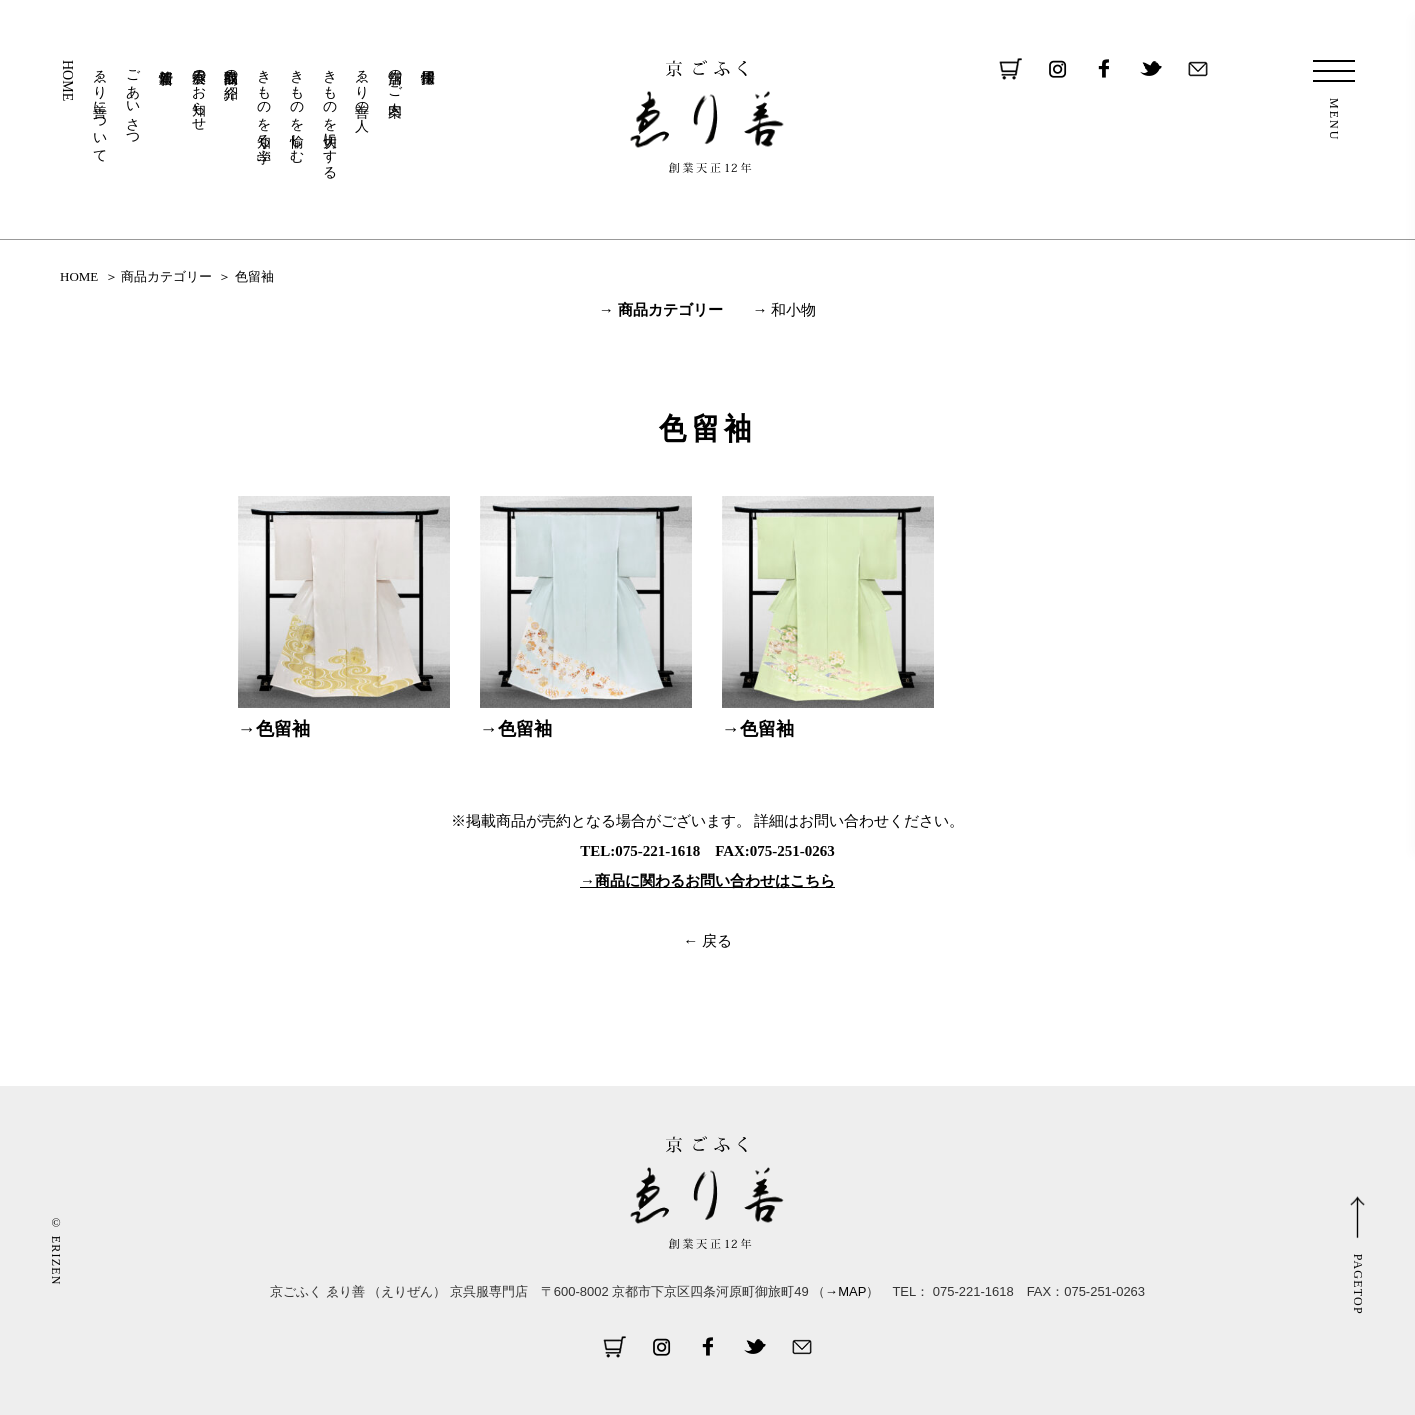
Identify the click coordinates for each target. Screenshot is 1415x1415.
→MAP (845, 1291)
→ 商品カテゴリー (661, 310)
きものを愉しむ (296, 108)
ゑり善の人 (362, 84)
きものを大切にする (329, 116)
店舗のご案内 (395, 76)
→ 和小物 (785, 310)
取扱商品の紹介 (231, 68)
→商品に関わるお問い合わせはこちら (707, 881)
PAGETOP (1358, 1283)
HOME (67, 80)
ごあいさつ (133, 100)
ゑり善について (100, 108)
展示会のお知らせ (198, 92)
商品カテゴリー (166, 276)
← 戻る (707, 941)
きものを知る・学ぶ (264, 108)
